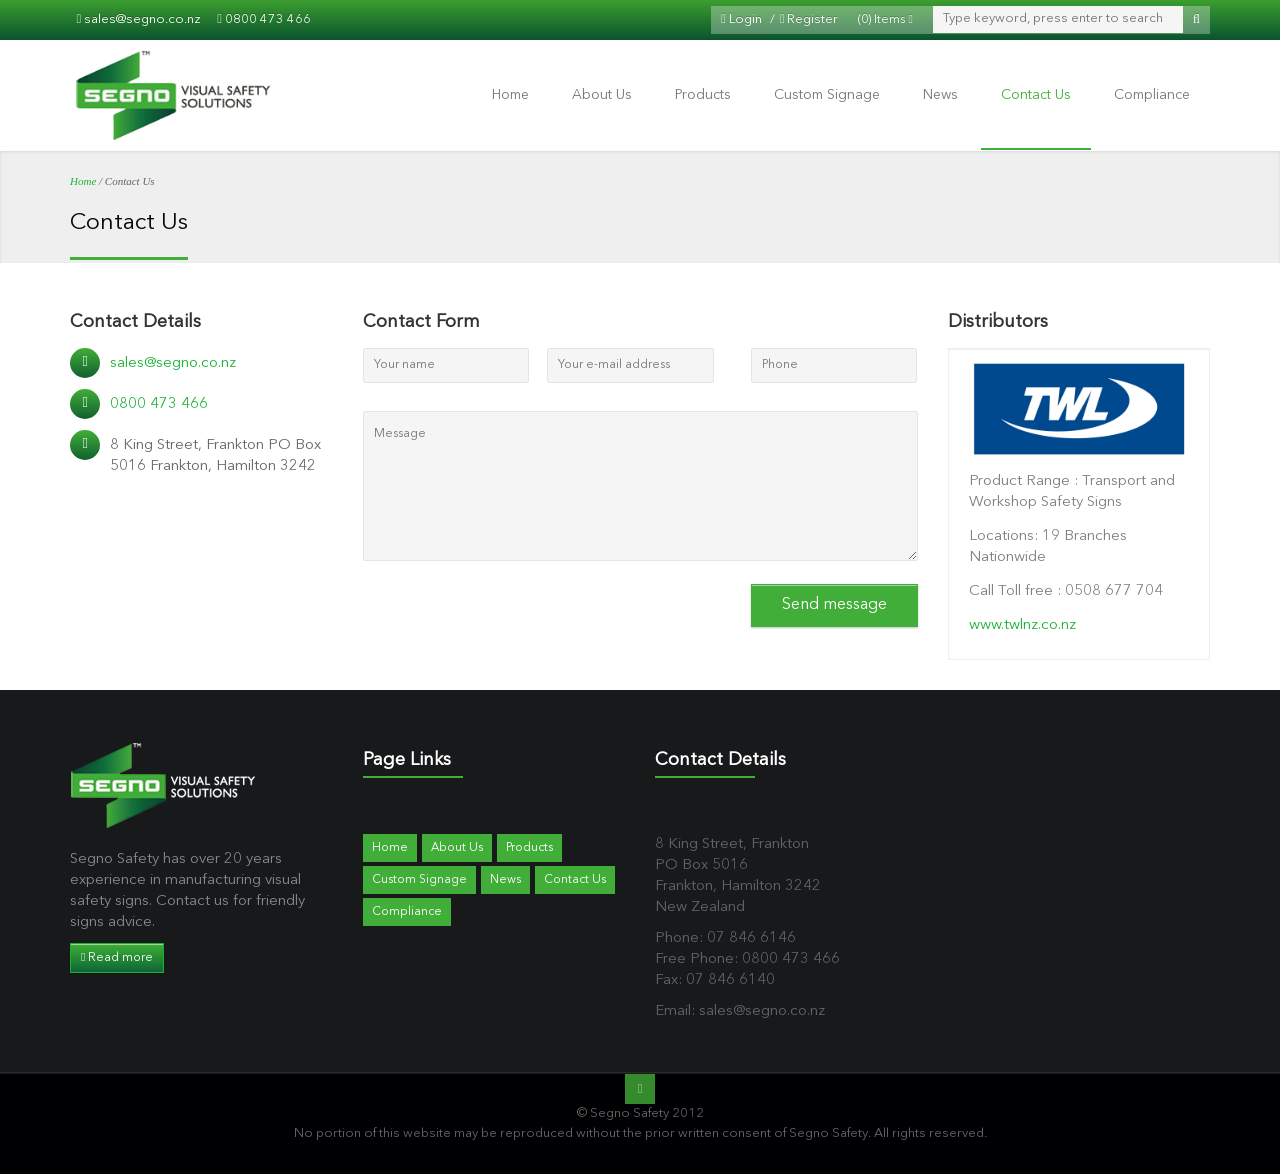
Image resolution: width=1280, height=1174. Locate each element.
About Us (602, 95)
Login (741, 19)
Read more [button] (117, 957)
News (940, 95)
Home (510, 95)
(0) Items (885, 20)
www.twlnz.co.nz (1022, 625)
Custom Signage (827, 95)
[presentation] (515, 613)
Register (809, 19)
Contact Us (1036, 95)
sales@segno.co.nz (142, 19)
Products (703, 95)
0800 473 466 (268, 19)
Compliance (1152, 95)
